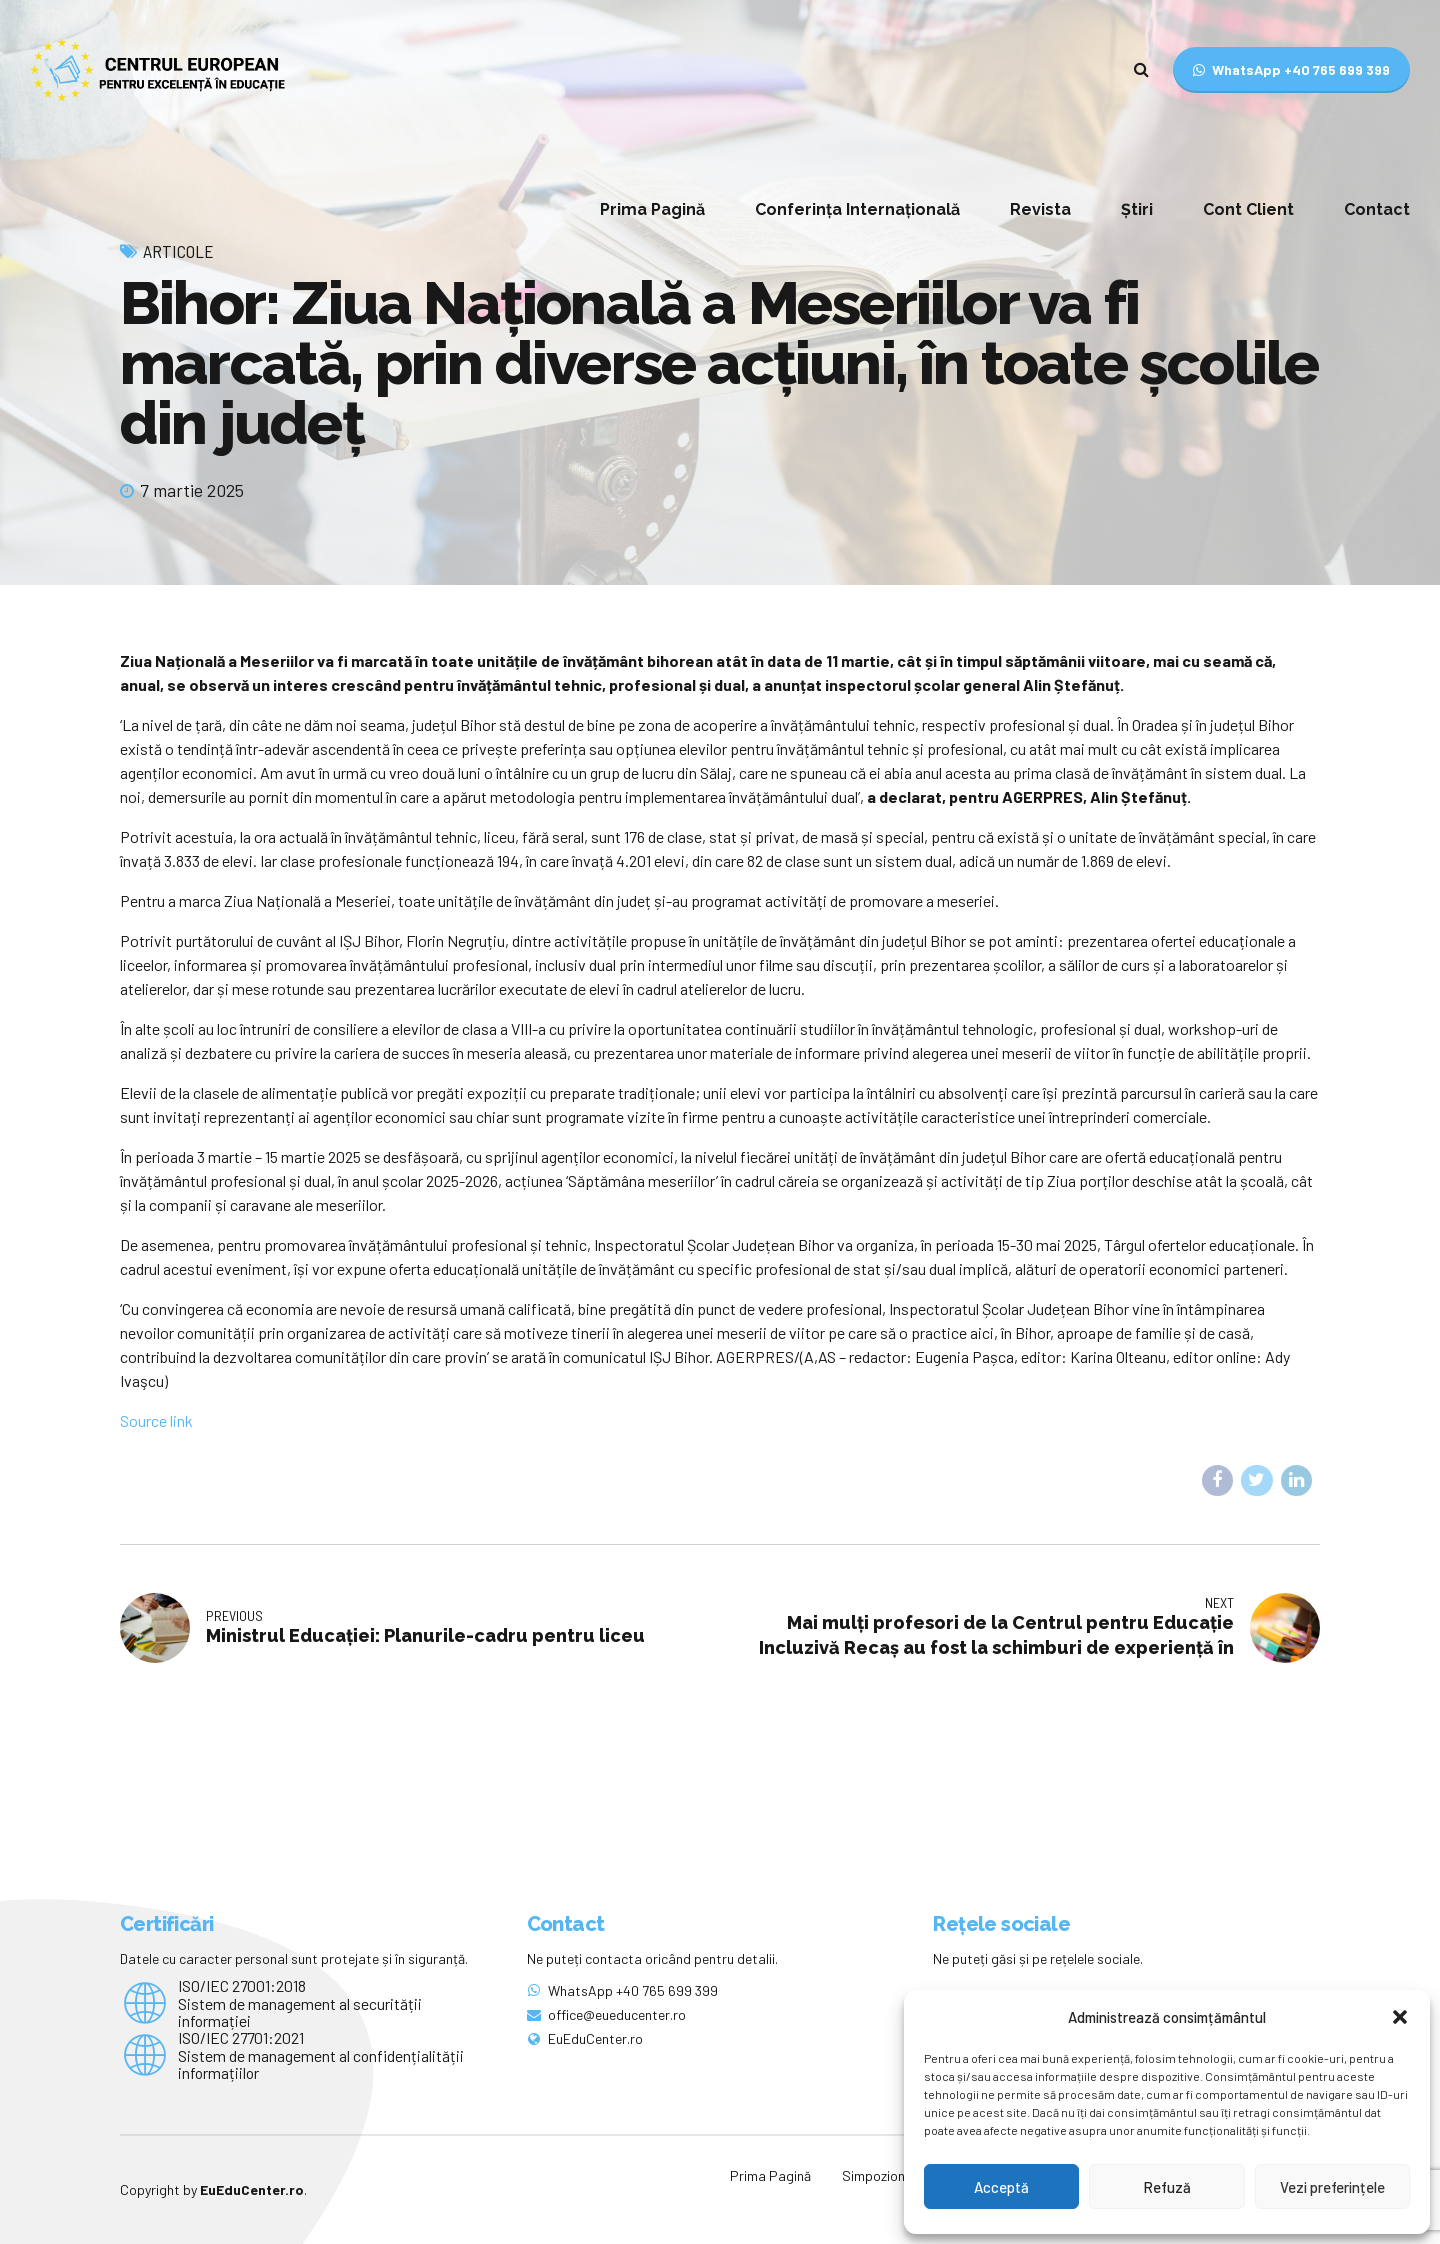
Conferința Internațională (857, 209)
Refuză (1167, 2187)
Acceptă (1001, 2187)
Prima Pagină (652, 209)
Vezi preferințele (1332, 2187)
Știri (1137, 209)
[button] (1400, 2017)
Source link (156, 1420)
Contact (1377, 209)
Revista (1040, 209)
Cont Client (1248, 209)
